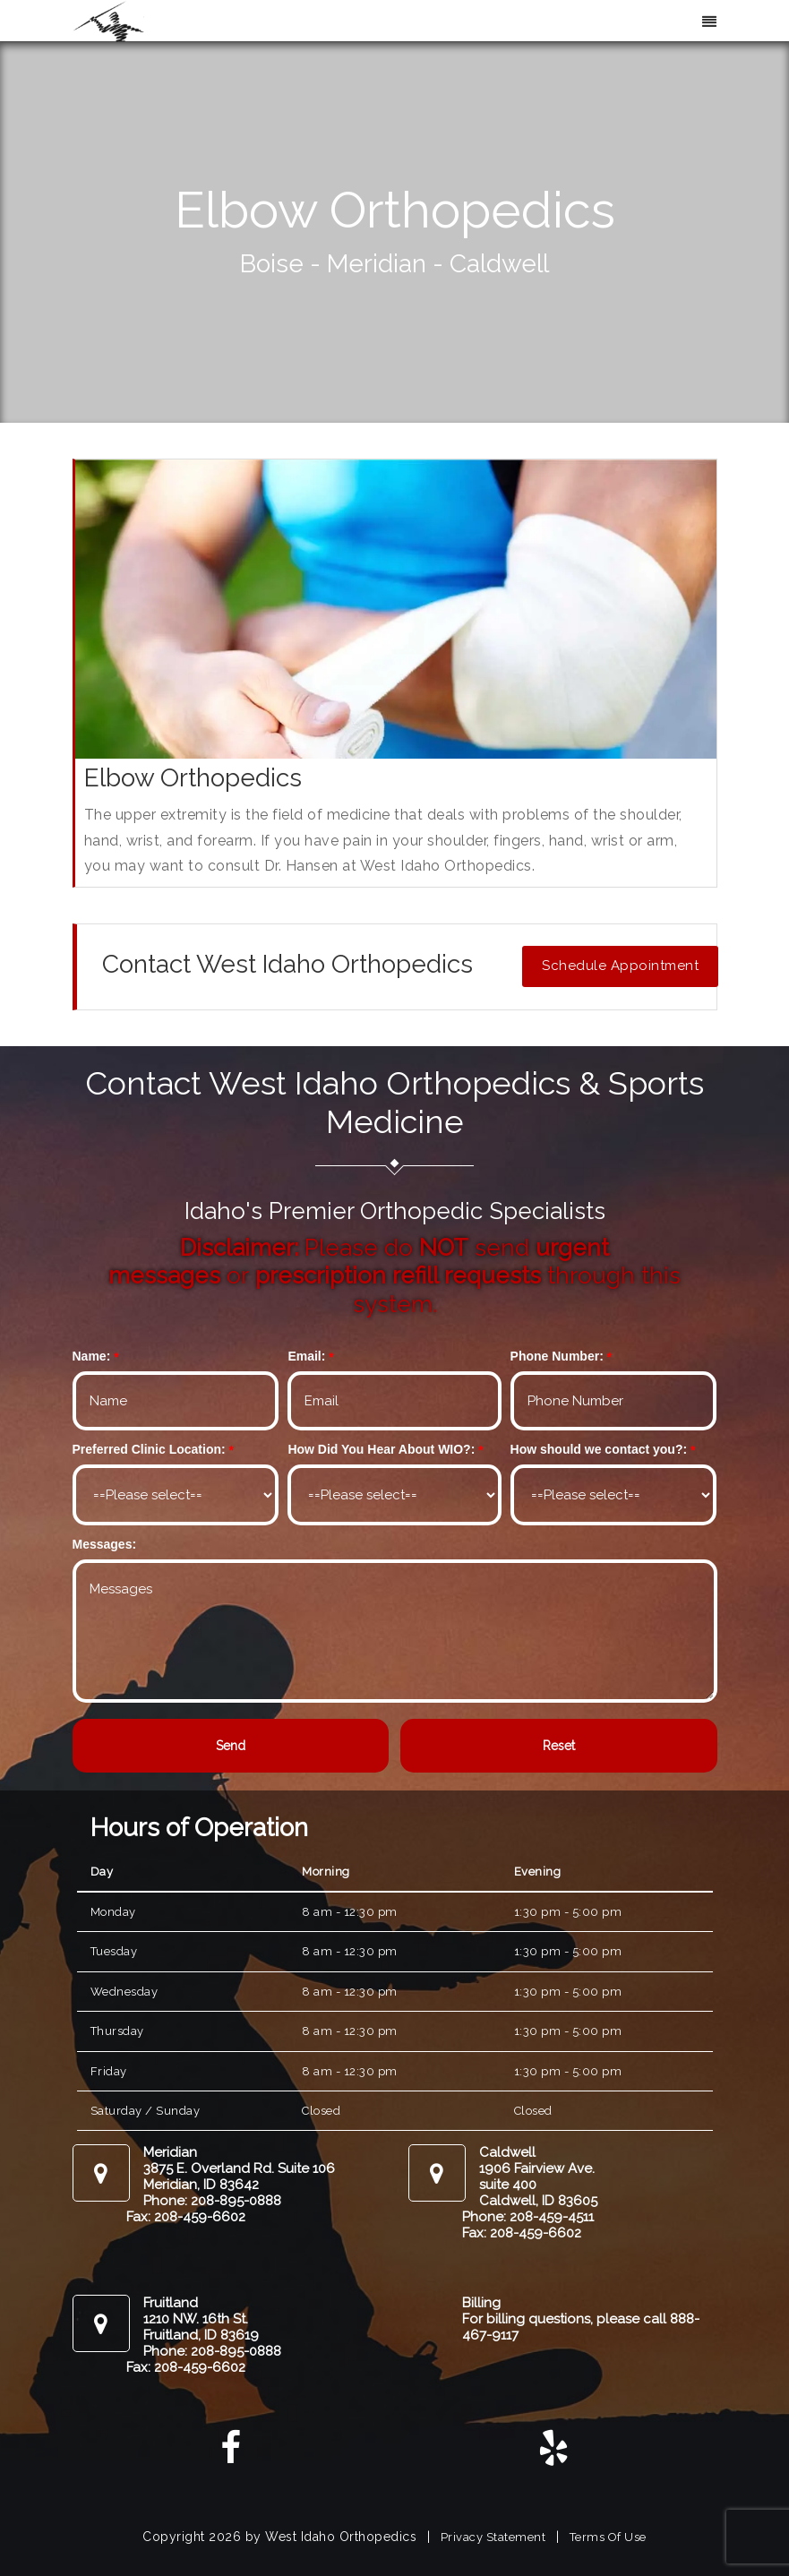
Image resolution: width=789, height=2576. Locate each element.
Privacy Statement (493, 2537)
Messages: (105, 1544)
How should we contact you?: (599, 1449)
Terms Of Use (608, 2537)
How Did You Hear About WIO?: (381, 1449)
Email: (306, 1356)
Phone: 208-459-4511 (528, 2217)
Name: (92, 1356)
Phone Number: (557, 1356)
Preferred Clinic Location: (149, 1449)
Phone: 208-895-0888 (212, 2201)
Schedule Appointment (620, 965)
